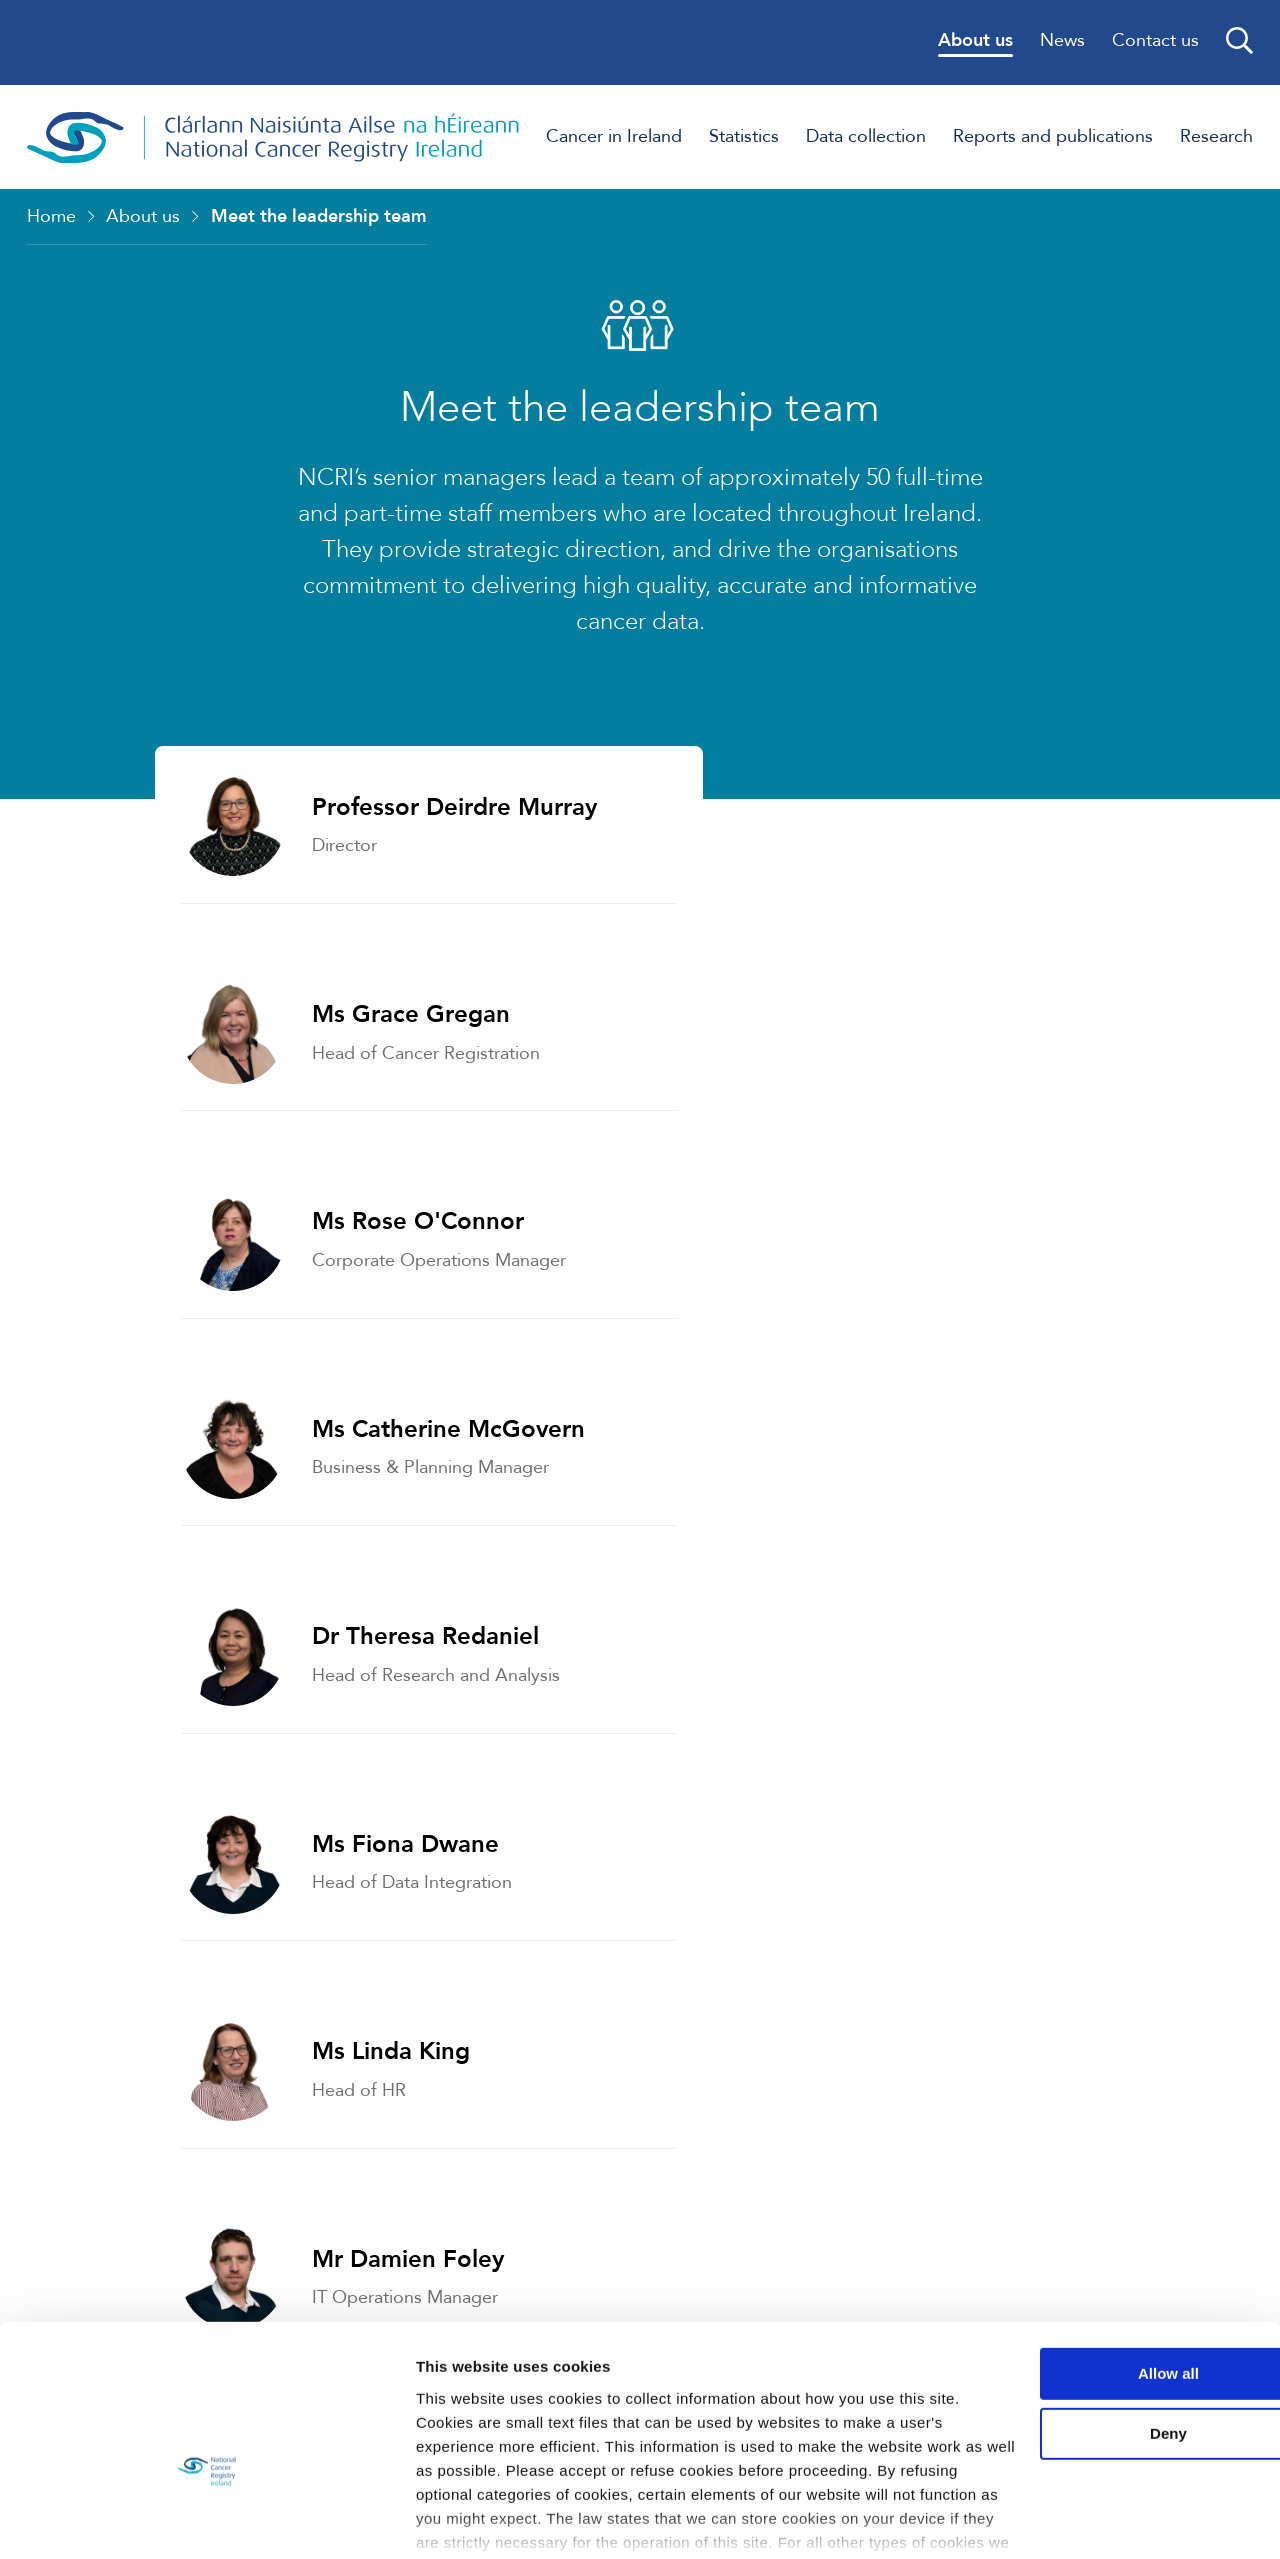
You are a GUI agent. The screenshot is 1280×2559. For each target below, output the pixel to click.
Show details (308, 2519)
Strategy (187, 1728)
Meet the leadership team (319, 217)
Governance (208, 1933)
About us (143, 217)
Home (51, 217)
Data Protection (855, 1933)
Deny (1113, 2335)
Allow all (1113, 2275)
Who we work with (871, 1728)
